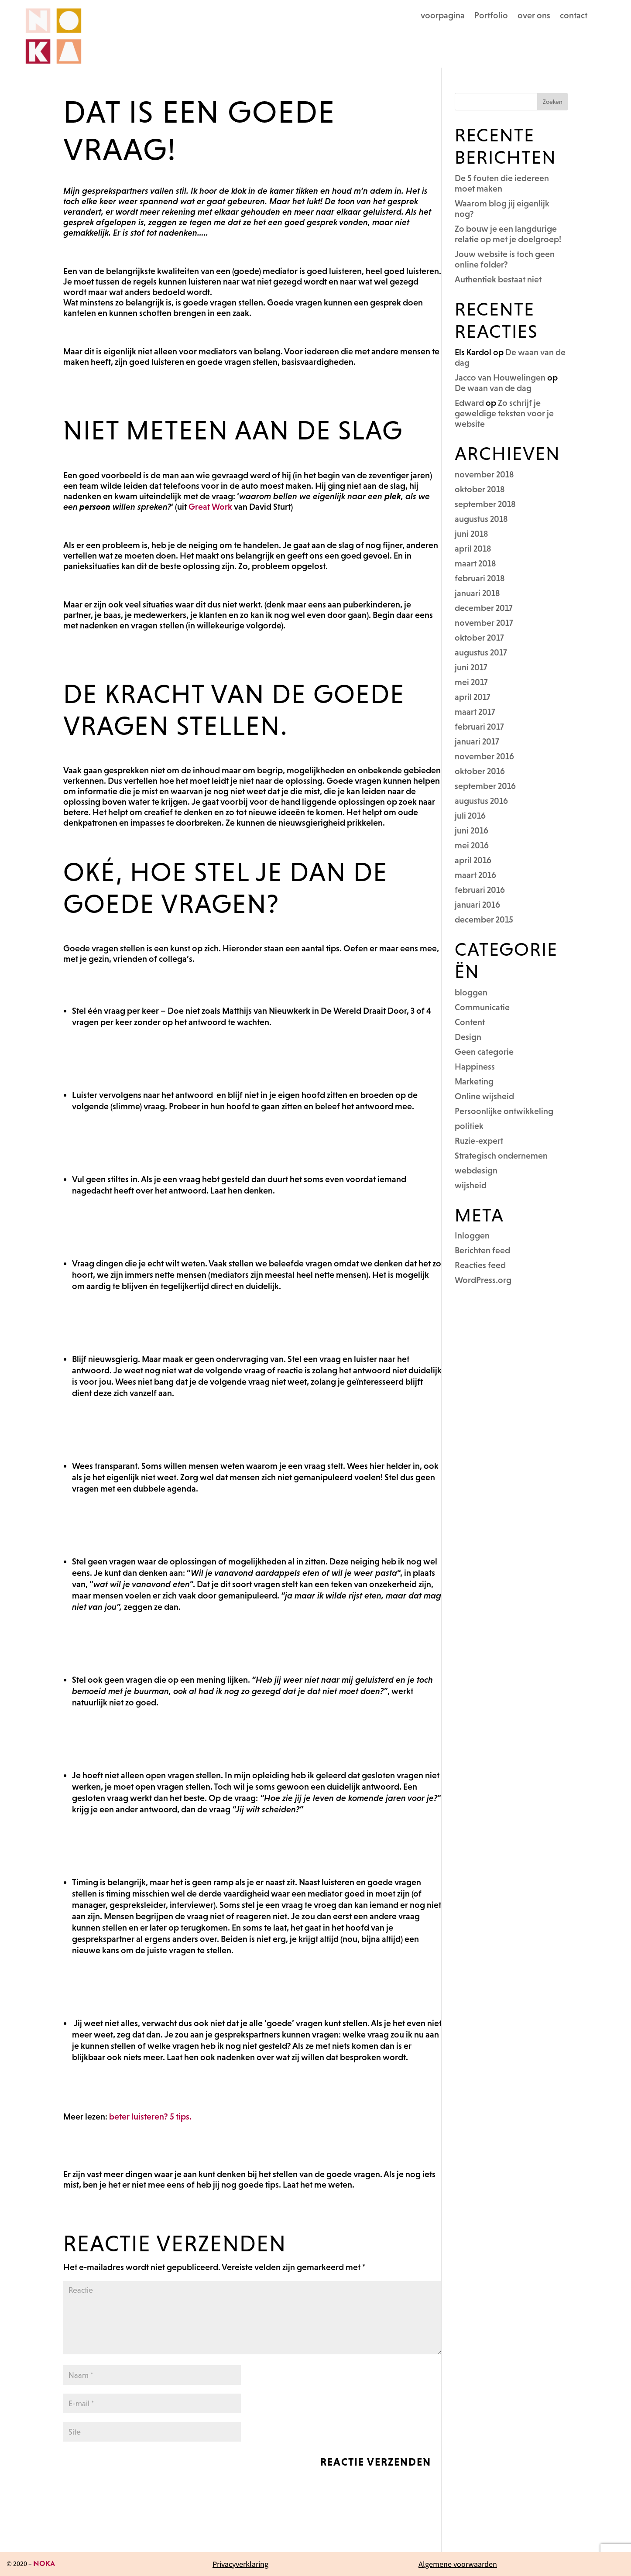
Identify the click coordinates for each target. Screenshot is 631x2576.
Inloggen (472, 1235)
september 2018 (485, 504)
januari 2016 (477, 904)
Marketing (474, 1081)
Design (468, 1037)
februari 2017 (479, 726)
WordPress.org (483, 1280)
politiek (469, 1126)
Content (470, 1022)
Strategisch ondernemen (501, 1155)
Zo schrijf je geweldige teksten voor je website (504, 413)
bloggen (471, 992)
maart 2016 (475, 875)
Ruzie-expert (479, 1141)
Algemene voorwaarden (457, 2564)
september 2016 (485, 786)
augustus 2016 (481, 801)
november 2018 (484, 474)
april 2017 (472, 697)
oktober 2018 (480, 489)
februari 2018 (480, 578)
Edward (469, 403)
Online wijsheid (484, 1096)
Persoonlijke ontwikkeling (504, 1111)
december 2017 (484, 608)
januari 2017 (477, 741)
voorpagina (443, 16)
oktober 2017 (479, 637)
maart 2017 (475, 712)
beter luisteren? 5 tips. (150, 2116)
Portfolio (491, 16)
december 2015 (484, 919)
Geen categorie (484, 1051)
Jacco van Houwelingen (500, 377)
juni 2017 (471, 667)
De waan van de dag (493, 388)
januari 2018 (477, 593)
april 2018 (473, 548)
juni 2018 (471, 534)
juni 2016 (471, 830)
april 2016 (473, 860)
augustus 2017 (481, 652)
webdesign (476, 1170)
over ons (534, 16)
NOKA (44, 2564)
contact (573, 16)
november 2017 (484, 623)
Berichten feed (482, 1250)
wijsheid (471, 1185)
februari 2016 (480, 890)
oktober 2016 (480, 771)
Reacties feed (480, 1265)
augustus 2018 (481, 519)
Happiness (475, 1066)
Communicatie (482, 1007)
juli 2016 (470, 815)
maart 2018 (475, 563)
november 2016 (484, 756)
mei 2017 (471, 682)
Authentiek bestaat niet (498, 279)
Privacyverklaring (240, 2564)
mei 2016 (472, 845)
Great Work (211, 506)
